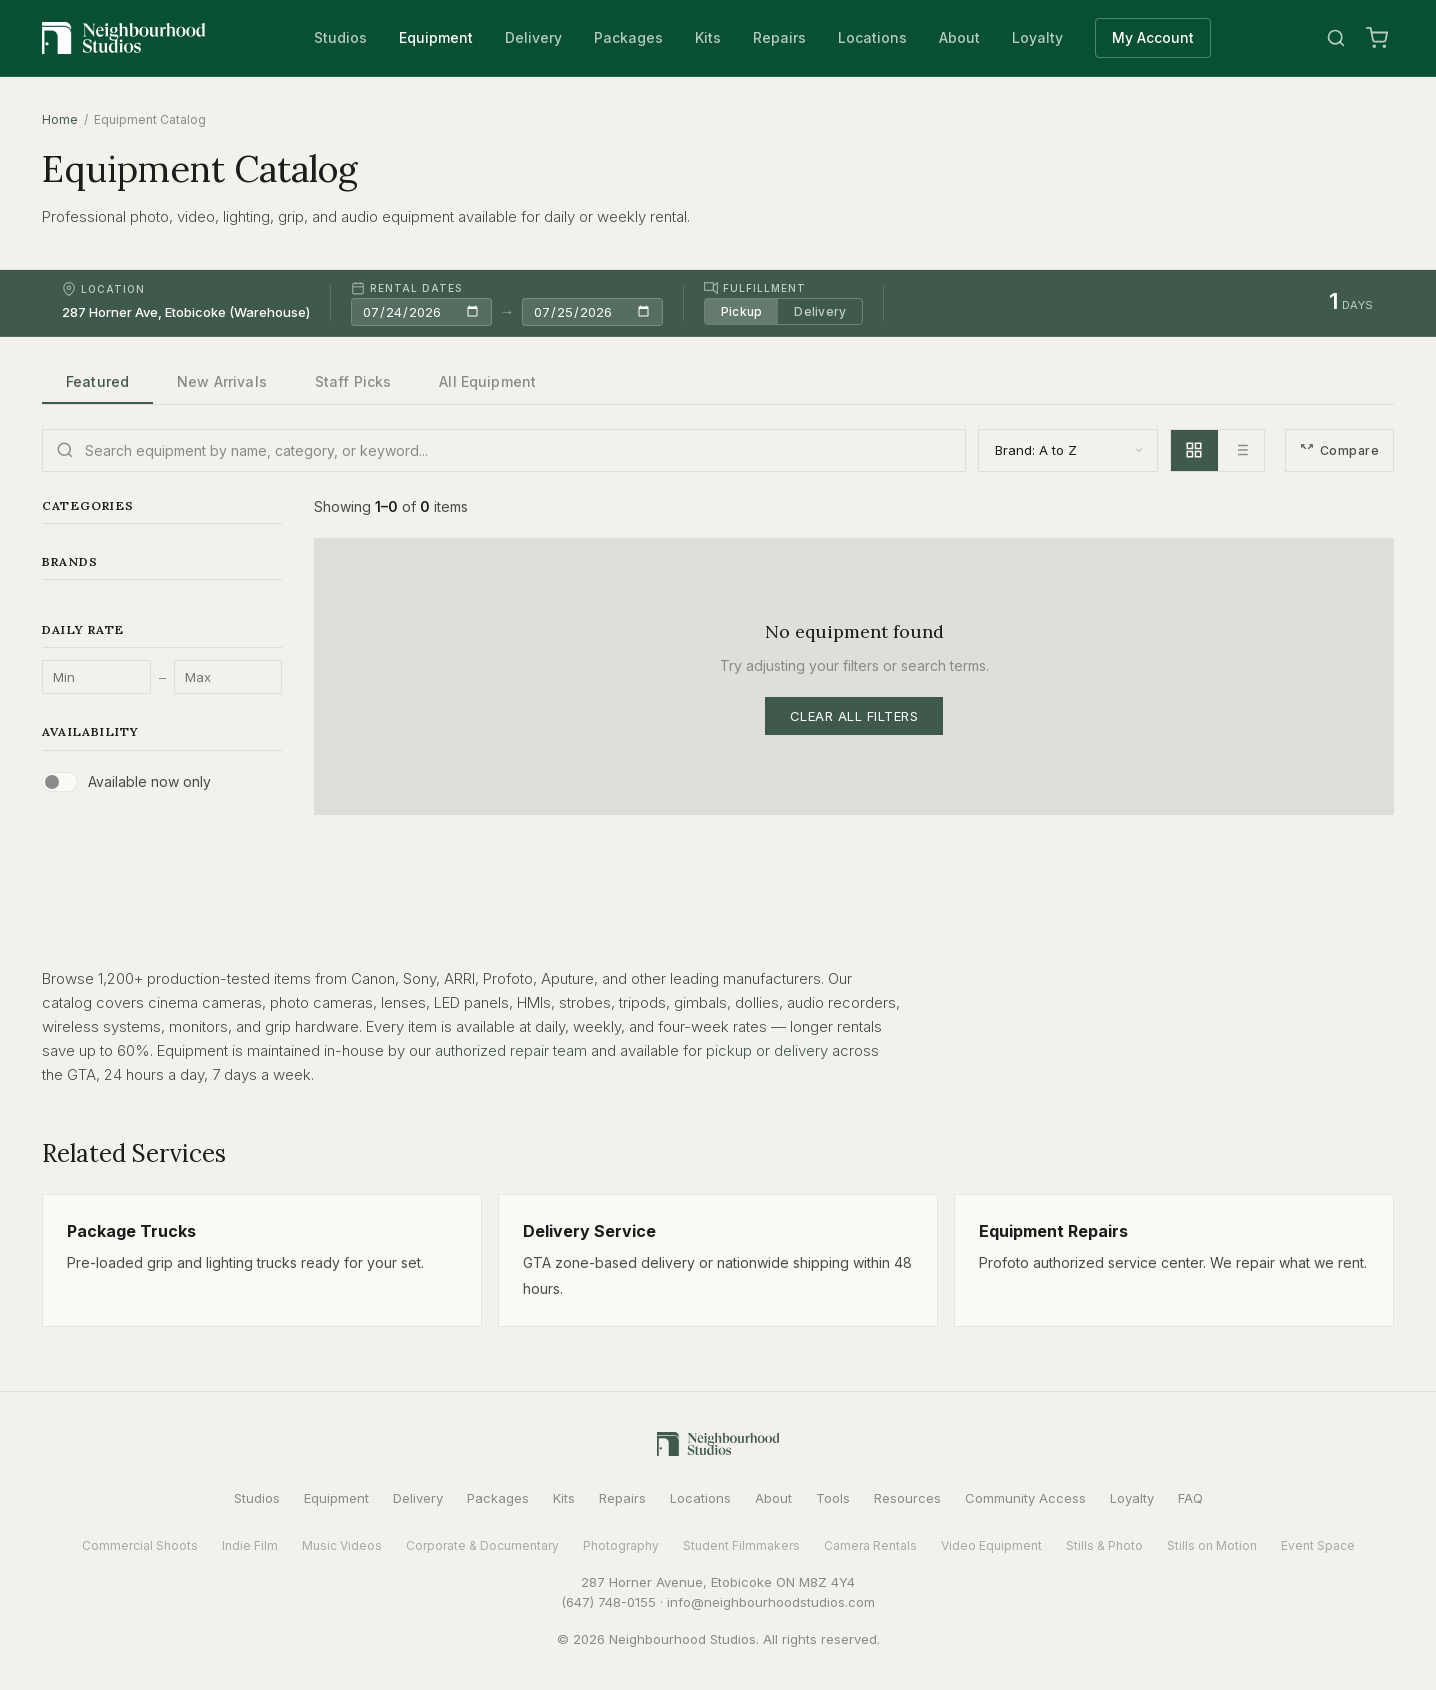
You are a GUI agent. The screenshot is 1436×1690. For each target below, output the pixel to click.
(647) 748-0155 (608, 1602)
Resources (907, 1498)
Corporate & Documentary (482, 1545)
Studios (340, 37)
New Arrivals (222, 381)
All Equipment (487, 381)
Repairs (779, 37)
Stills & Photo (1104, 1545)
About (959, 37)
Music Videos (342, 1545)
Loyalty (1037, 37)
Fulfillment (755, 288)
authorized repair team (511, 1050)
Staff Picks (353, 381)
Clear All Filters (854, 716)
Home (60, 119)
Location (103, 289)
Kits (708, 37)
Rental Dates (406, 288)
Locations (872, 37)
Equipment (436, 37)
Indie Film (250, 1545)
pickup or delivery (767, 1050)
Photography (621, 1545)
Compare (1339, 450)
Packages (628, 37)
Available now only (149, 781)
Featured (97, 381)
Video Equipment (991, 1545)
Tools (833, 1498)
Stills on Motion (1212, 1545)
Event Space (1318, 1545)
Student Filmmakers (741, 1545)
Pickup (741, 311)
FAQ (1190, 1498)
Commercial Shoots (140, 1545)
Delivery (533, 37)
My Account (1153, 37)
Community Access (1025, 1498)
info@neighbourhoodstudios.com (771, 1602)
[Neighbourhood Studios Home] (124, 38)
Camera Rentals (870, 1545)
